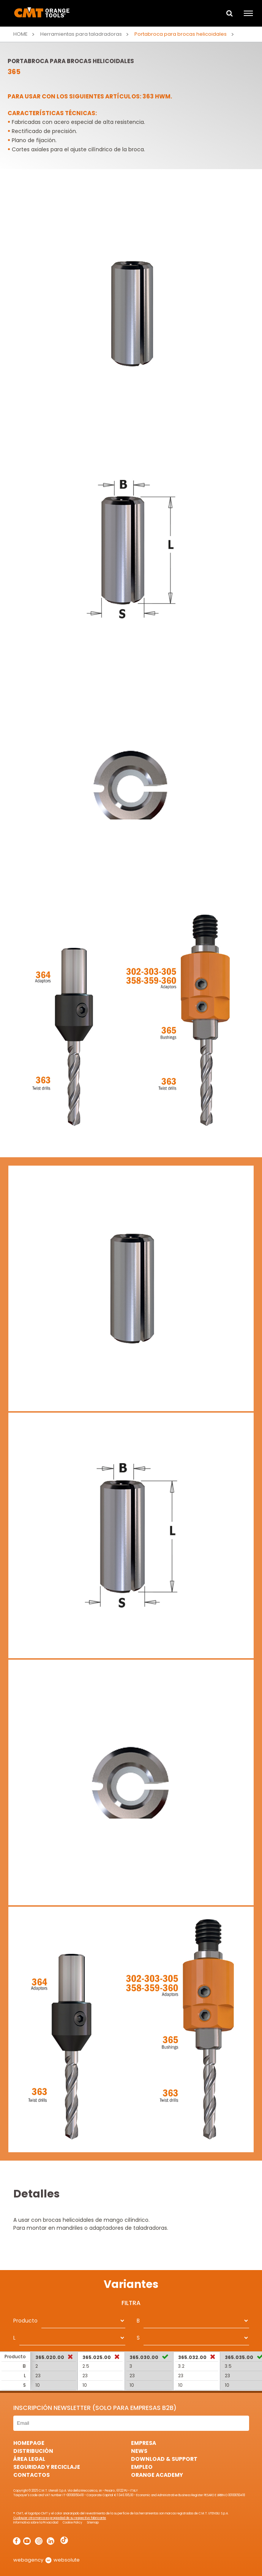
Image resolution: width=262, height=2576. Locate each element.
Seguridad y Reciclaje (46, 2467)
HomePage (28, 2443)
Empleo (142, 2467)
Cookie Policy (72, 2523)
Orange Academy (157, 2475)
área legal (29, 2459)
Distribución (33, 2451)
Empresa (143, 2443)
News (139, 2451)
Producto (25, 2320)
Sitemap (93, 2523)
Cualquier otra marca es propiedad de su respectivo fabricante (59, 2518)
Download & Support (164, 2459)
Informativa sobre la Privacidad (35, 2523)
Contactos (31, 2475)
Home (20, 34)
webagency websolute (46, 2559)
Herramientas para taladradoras (81, 34)
